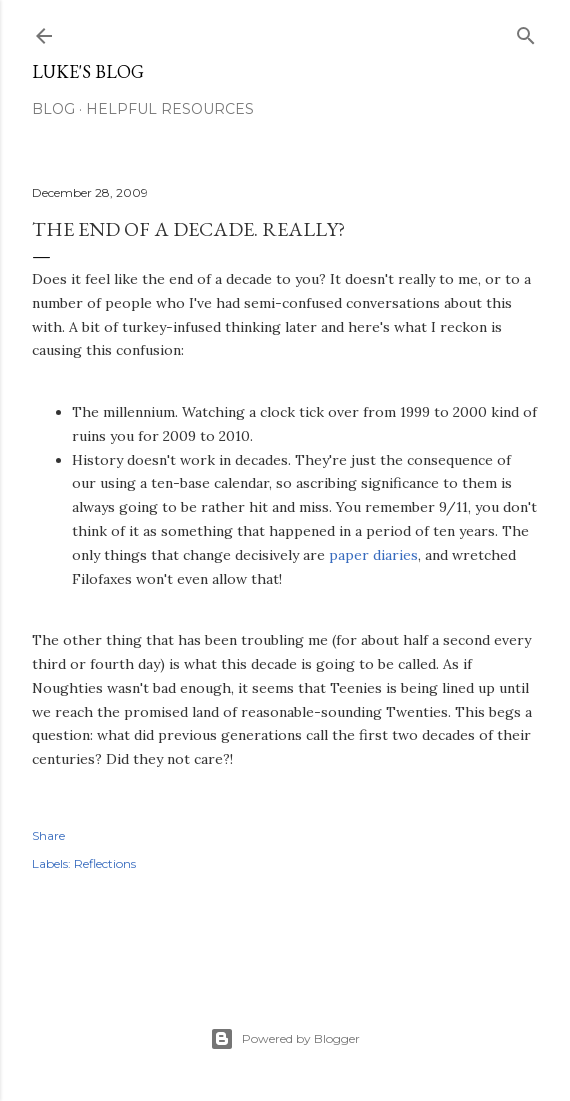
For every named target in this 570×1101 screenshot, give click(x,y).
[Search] (526, 31)
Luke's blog (88, 71)
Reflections (105, 863)
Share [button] (48, 835)
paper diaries (373, 555)
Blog (53, 109)
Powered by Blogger (285, 1039)
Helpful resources (170, 109)
